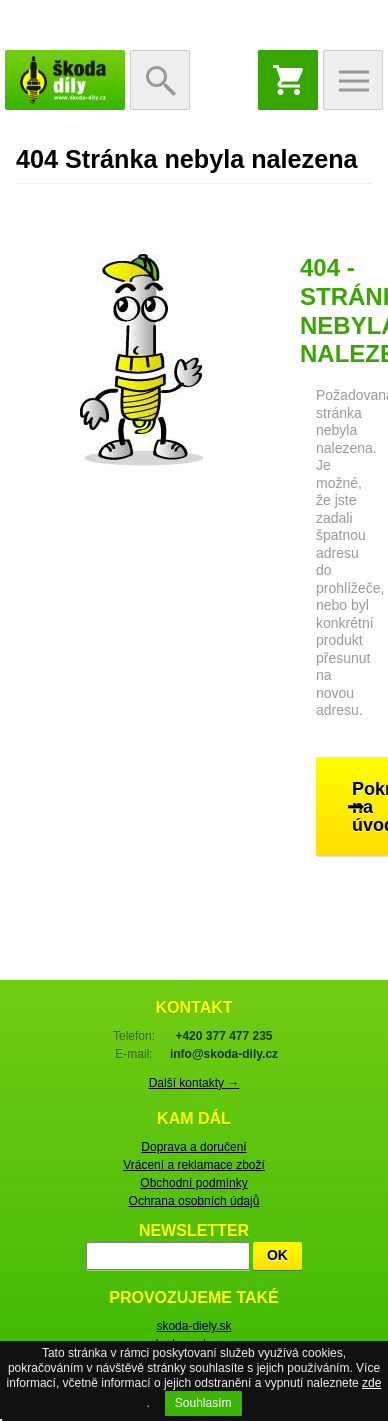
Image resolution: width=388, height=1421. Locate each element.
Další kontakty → (194, 1083)
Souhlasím (203, 1403)
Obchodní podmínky (193, 1183)
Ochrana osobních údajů (194, 1201)
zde (371, 1383)
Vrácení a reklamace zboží (194, 1165)
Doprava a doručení (193, 1147)
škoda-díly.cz (65, 80)
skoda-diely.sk (193, 1326)
